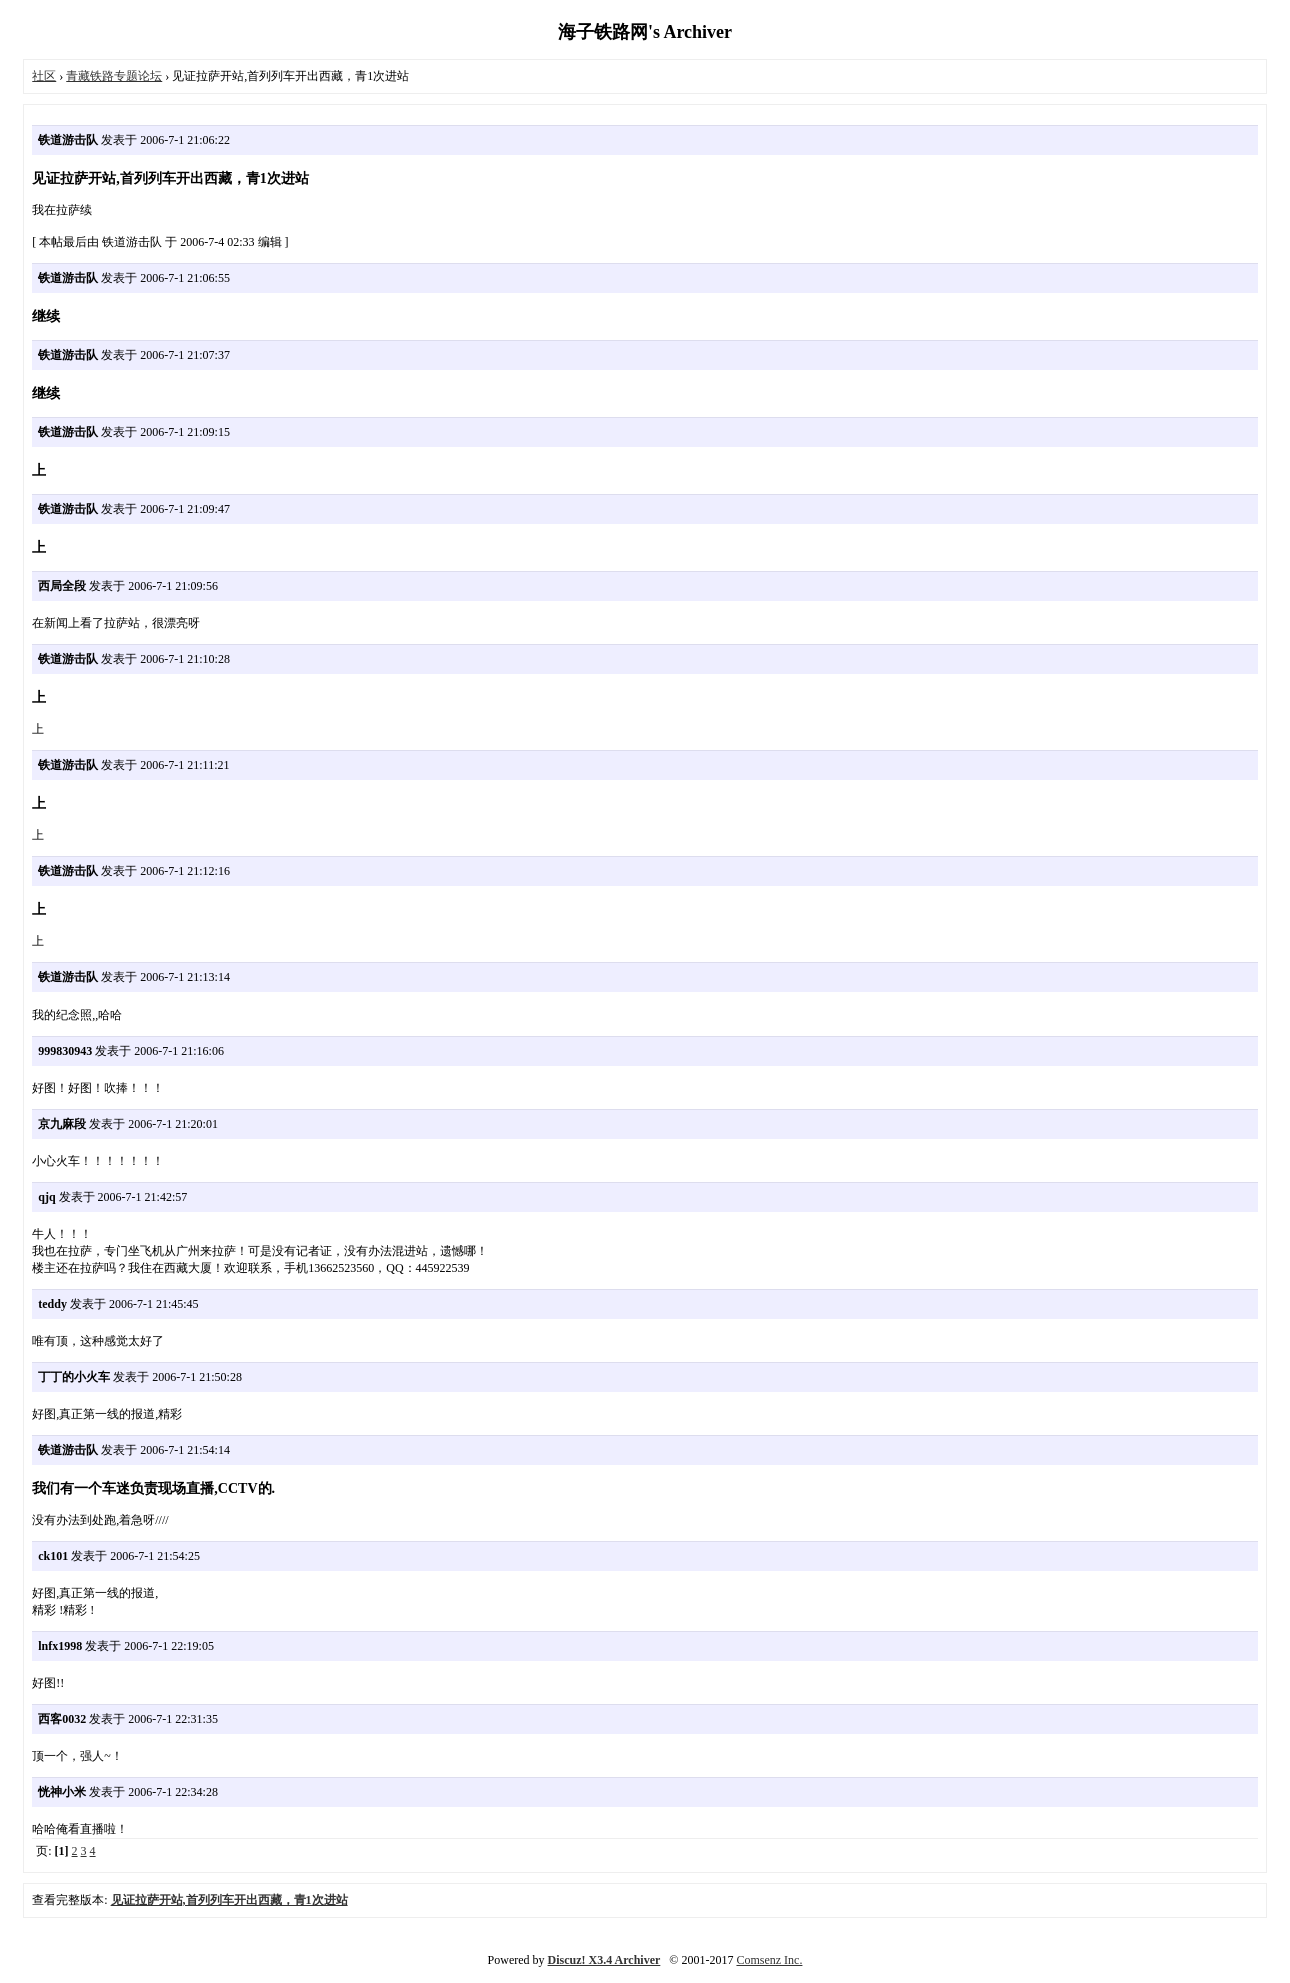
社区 (44, 76)
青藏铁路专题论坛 (114, 76)
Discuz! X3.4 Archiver (604, 1960)
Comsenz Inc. (769, 1960)
